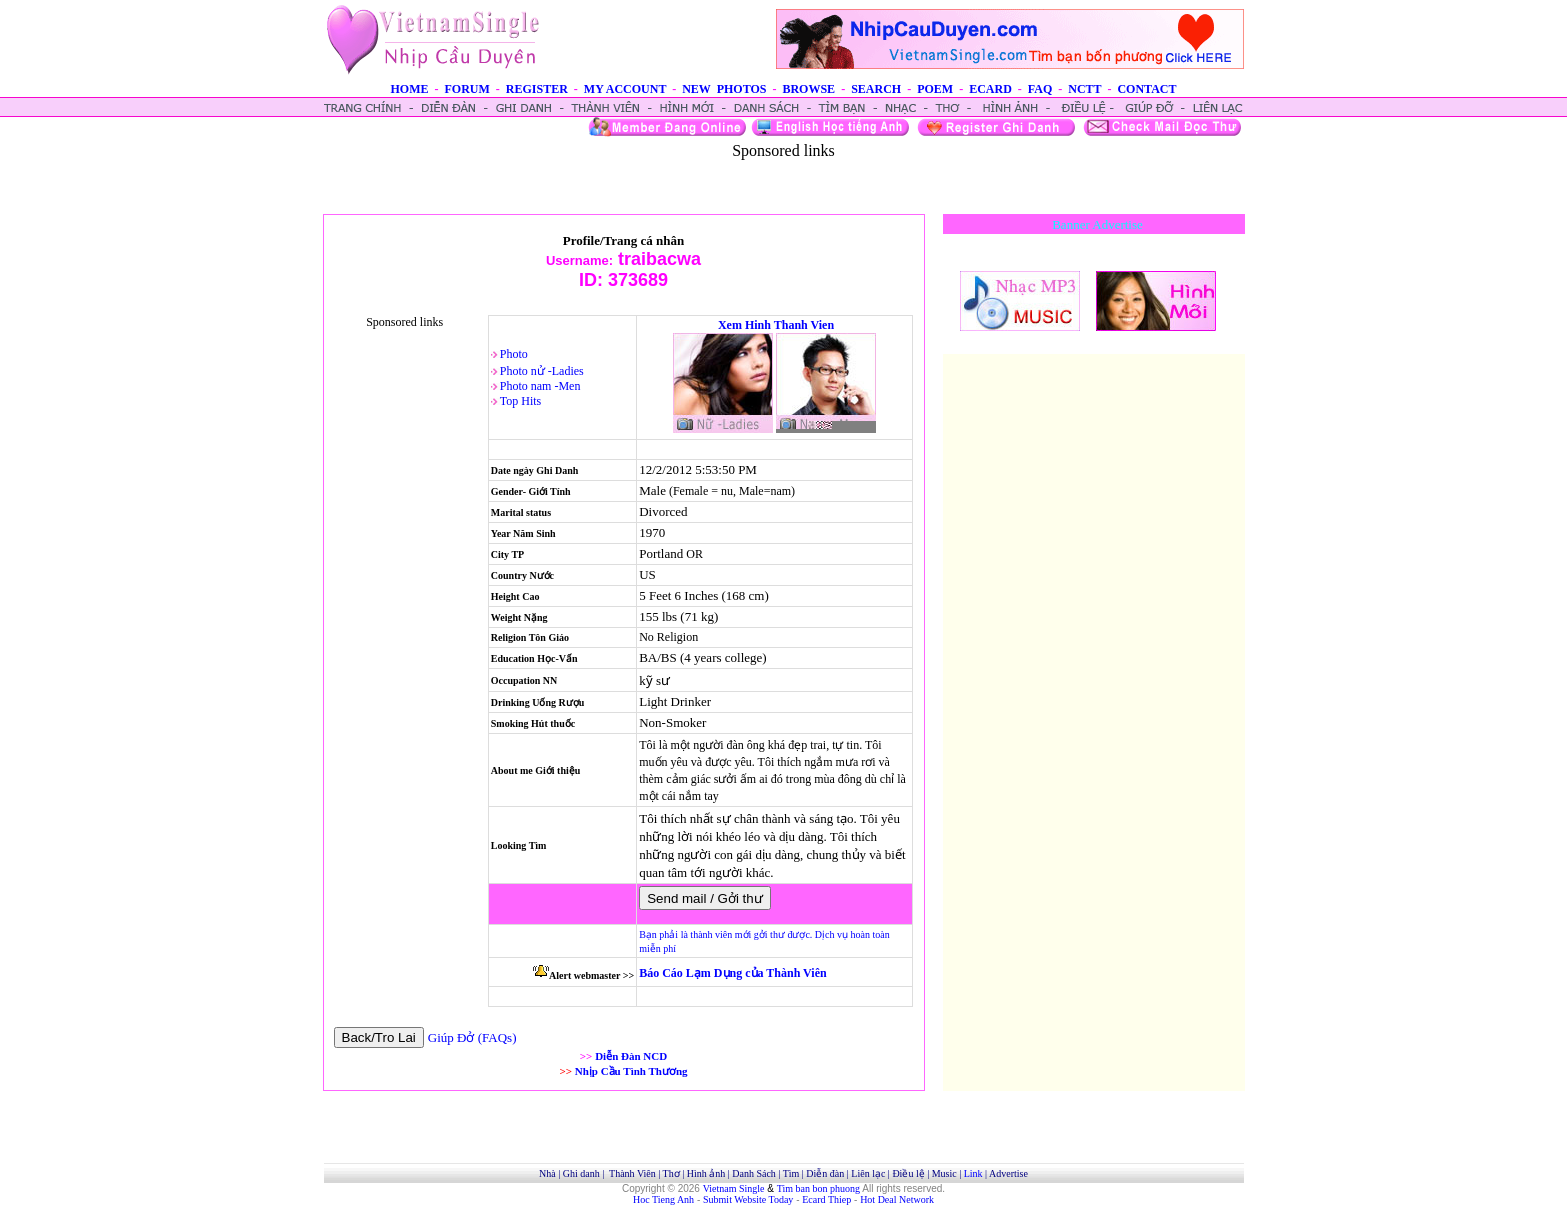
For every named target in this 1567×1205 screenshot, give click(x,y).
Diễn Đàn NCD (631, 1056)
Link (973, 1173)
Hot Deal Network (897, 1199)
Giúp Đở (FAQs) (472, 1037)
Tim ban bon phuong (818, 1188)
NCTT (1084, 89)
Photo (514, 354)
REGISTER (537, 89)
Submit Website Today (748, 1199)
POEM (935, 89)
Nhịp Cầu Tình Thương (631, 1071)
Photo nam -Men (540, 386)
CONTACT (1146, 89)
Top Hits (521, 401)
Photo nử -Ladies (542, 371)
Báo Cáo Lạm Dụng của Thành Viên (732, 973)
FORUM (466, 89)
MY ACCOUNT (625, 89)
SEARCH (876, 89)
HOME (409, 89)
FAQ (1040, 89)
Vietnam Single (734, 1188)
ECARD (990, 89)
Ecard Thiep (826, 1199)
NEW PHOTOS (724, 89)
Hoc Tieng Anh (663, 1199)
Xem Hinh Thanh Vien (776, 325)
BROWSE (808, 89)
